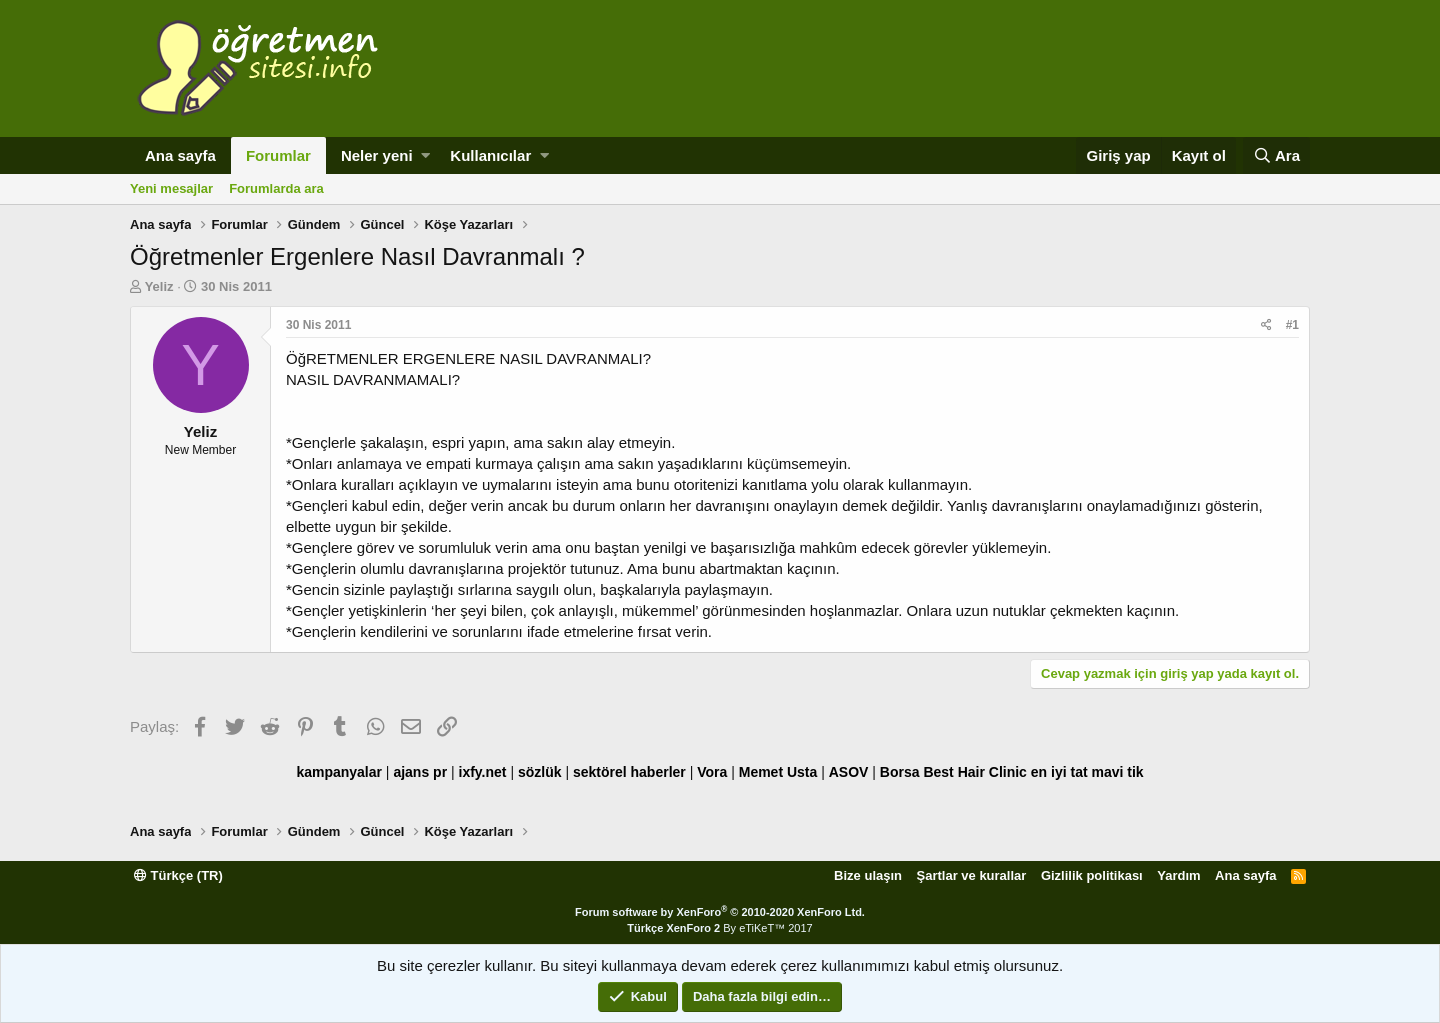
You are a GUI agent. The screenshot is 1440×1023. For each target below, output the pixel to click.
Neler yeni (377, 155)
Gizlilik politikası (1092, 875)
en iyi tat (1059, 772)
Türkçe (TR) (178, 875)
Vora (712, 772)
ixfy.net (483, 772)
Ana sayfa (180, 155)
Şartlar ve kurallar (972, 875)
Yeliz (159, 286)
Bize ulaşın (868, 875)
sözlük (540, 772)
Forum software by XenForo (720, 912)
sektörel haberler (629, 772)
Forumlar (278, 155)
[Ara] (1276, 155)
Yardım (1178, 875)
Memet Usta (778, 772)
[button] (425, 155)
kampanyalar (339, 772)
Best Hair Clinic (974, 772)
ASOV (849, 772)
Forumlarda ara (276, 188)
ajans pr (420, 772)
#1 (1292, 325)
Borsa (900, 772)
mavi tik (1117, 772)
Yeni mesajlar (171, 188)
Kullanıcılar (490, 155)
